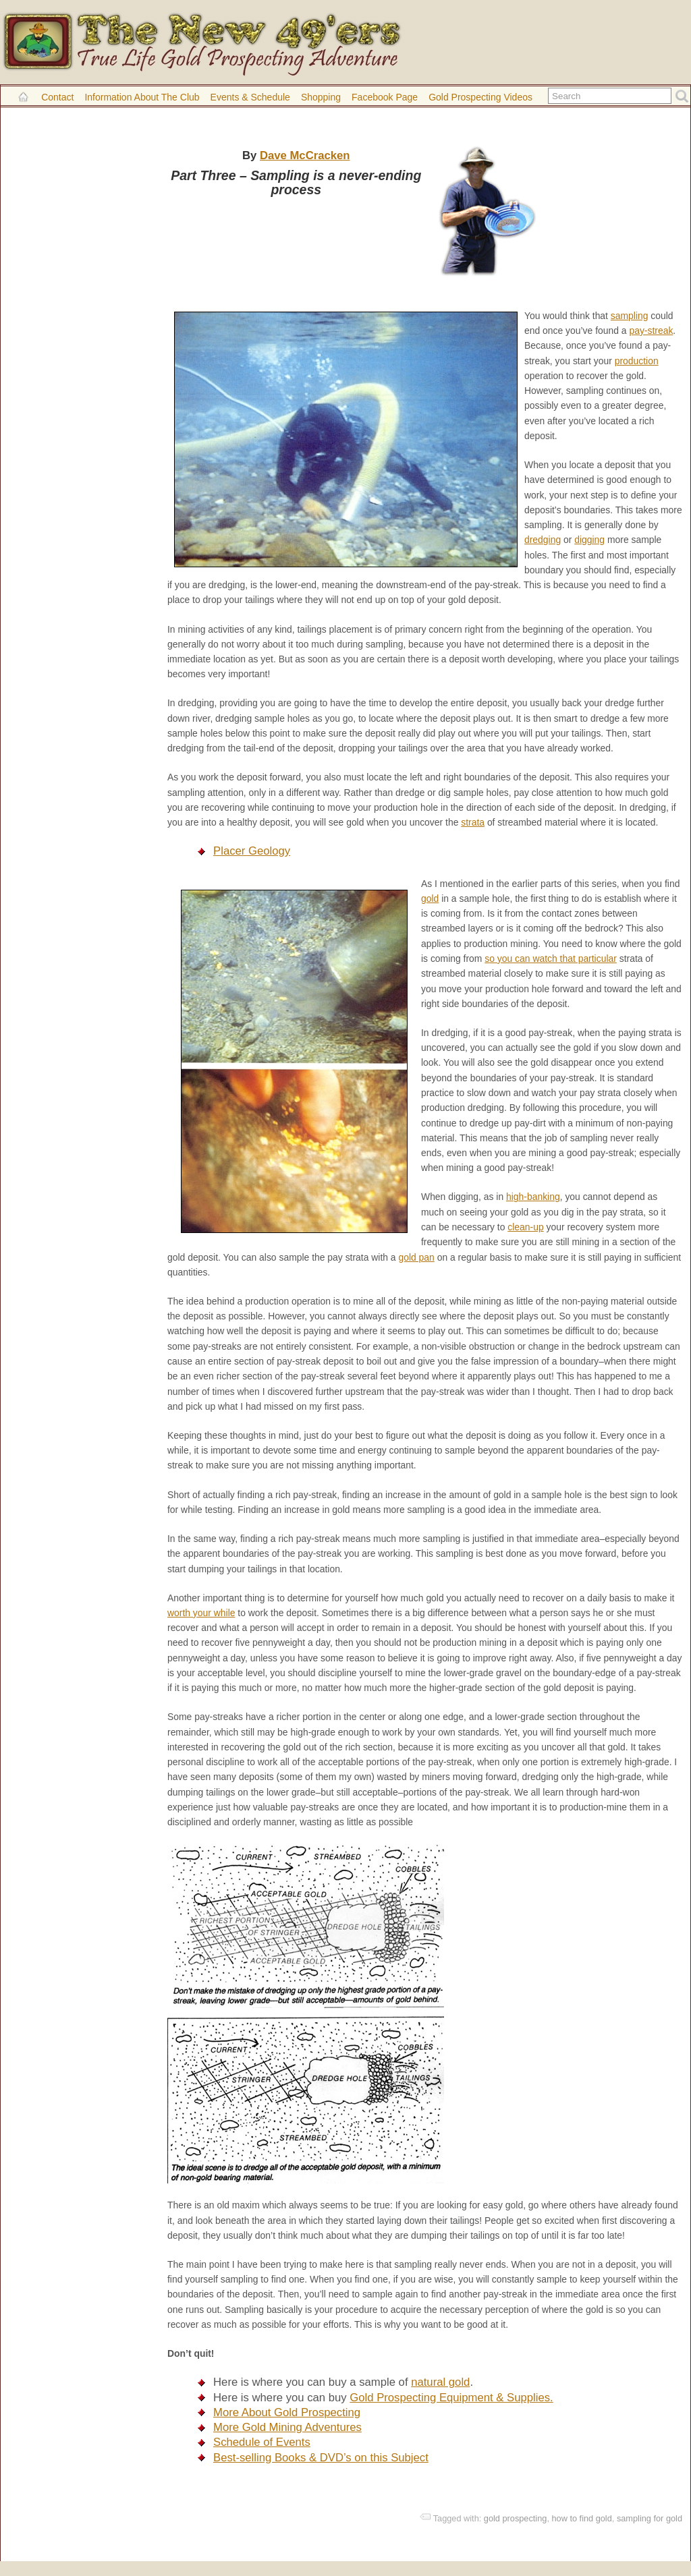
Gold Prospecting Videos (480, 97)
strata (473, 822)
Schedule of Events (261, 2442)
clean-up (525, 1227)
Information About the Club (141, 97)
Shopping (321, 97)
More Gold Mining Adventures (287, 2427)
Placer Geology (251, 851)
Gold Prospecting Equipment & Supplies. (451, 2397)
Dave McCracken (305, 155)
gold (430, 898)
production (637, 360)
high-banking (533, 1196)
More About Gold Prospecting (286, 2412)
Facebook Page (385, 97)
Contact (57, 97)
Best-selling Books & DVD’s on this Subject (321, 2457)
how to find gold (581, 2518)
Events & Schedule (250, 97)
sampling (629, 315)
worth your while (201, 1612)
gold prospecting (515, 2518)
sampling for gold (649, 2518)
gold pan (416, 1257)
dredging (542, 539)
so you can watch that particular (551, 958)
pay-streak (651, 330)
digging (589, 539)
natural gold (440, 2382)
